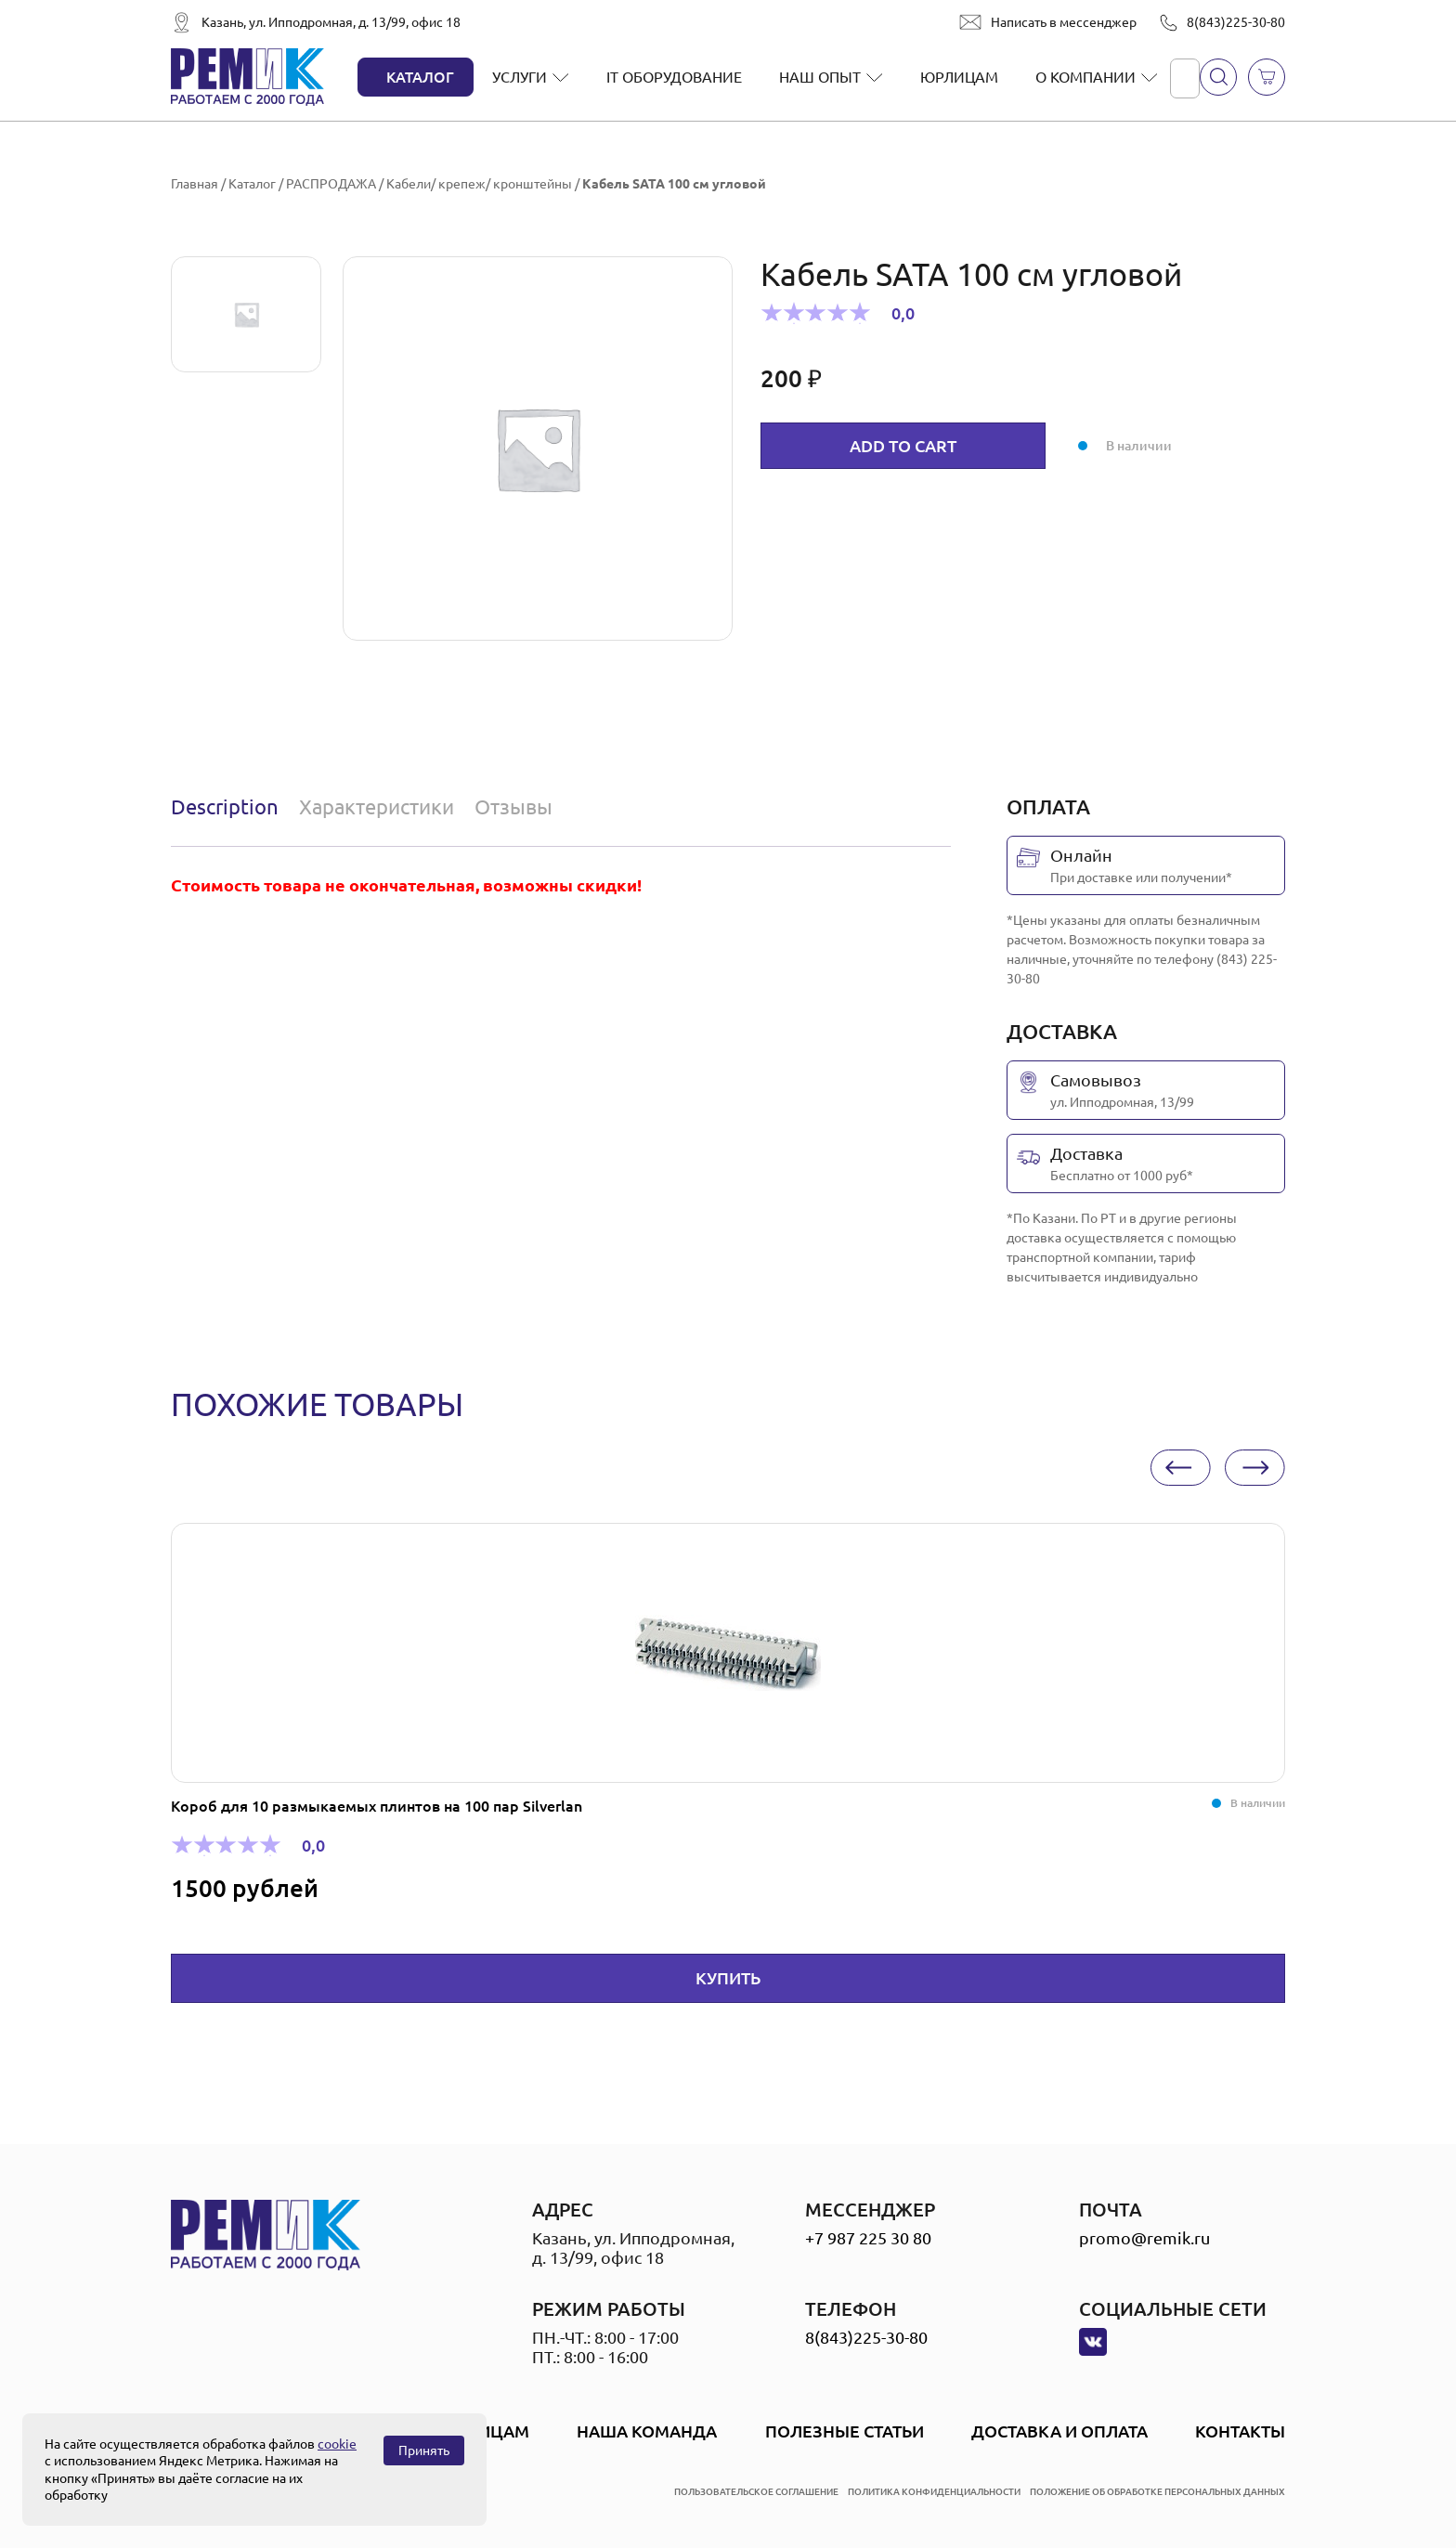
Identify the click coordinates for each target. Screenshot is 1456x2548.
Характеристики (376, 806)
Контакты (1240, 2431)
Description (225, 806)
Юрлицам (959, 77)
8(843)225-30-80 (1236, 22)
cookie (337, 2444)
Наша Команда (647, 2431)
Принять (423, 2450)
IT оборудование (674, 77)
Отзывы (513, 806)
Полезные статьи (844, 2431)
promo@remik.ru (1144, 2238)
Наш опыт (820, 77)
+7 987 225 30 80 (868, 2238)
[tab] (229, 807)
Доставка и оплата (1059, 2431)
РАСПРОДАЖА (331, 183)
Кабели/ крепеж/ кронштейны (479, 183)
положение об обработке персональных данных (1157, 2492)
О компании (1085, 77)
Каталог (420, 77)
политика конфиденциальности (934, 2492)
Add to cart (903, 445)
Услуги (519, 77)
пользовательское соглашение (756, 2492)
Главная (194, 183)
